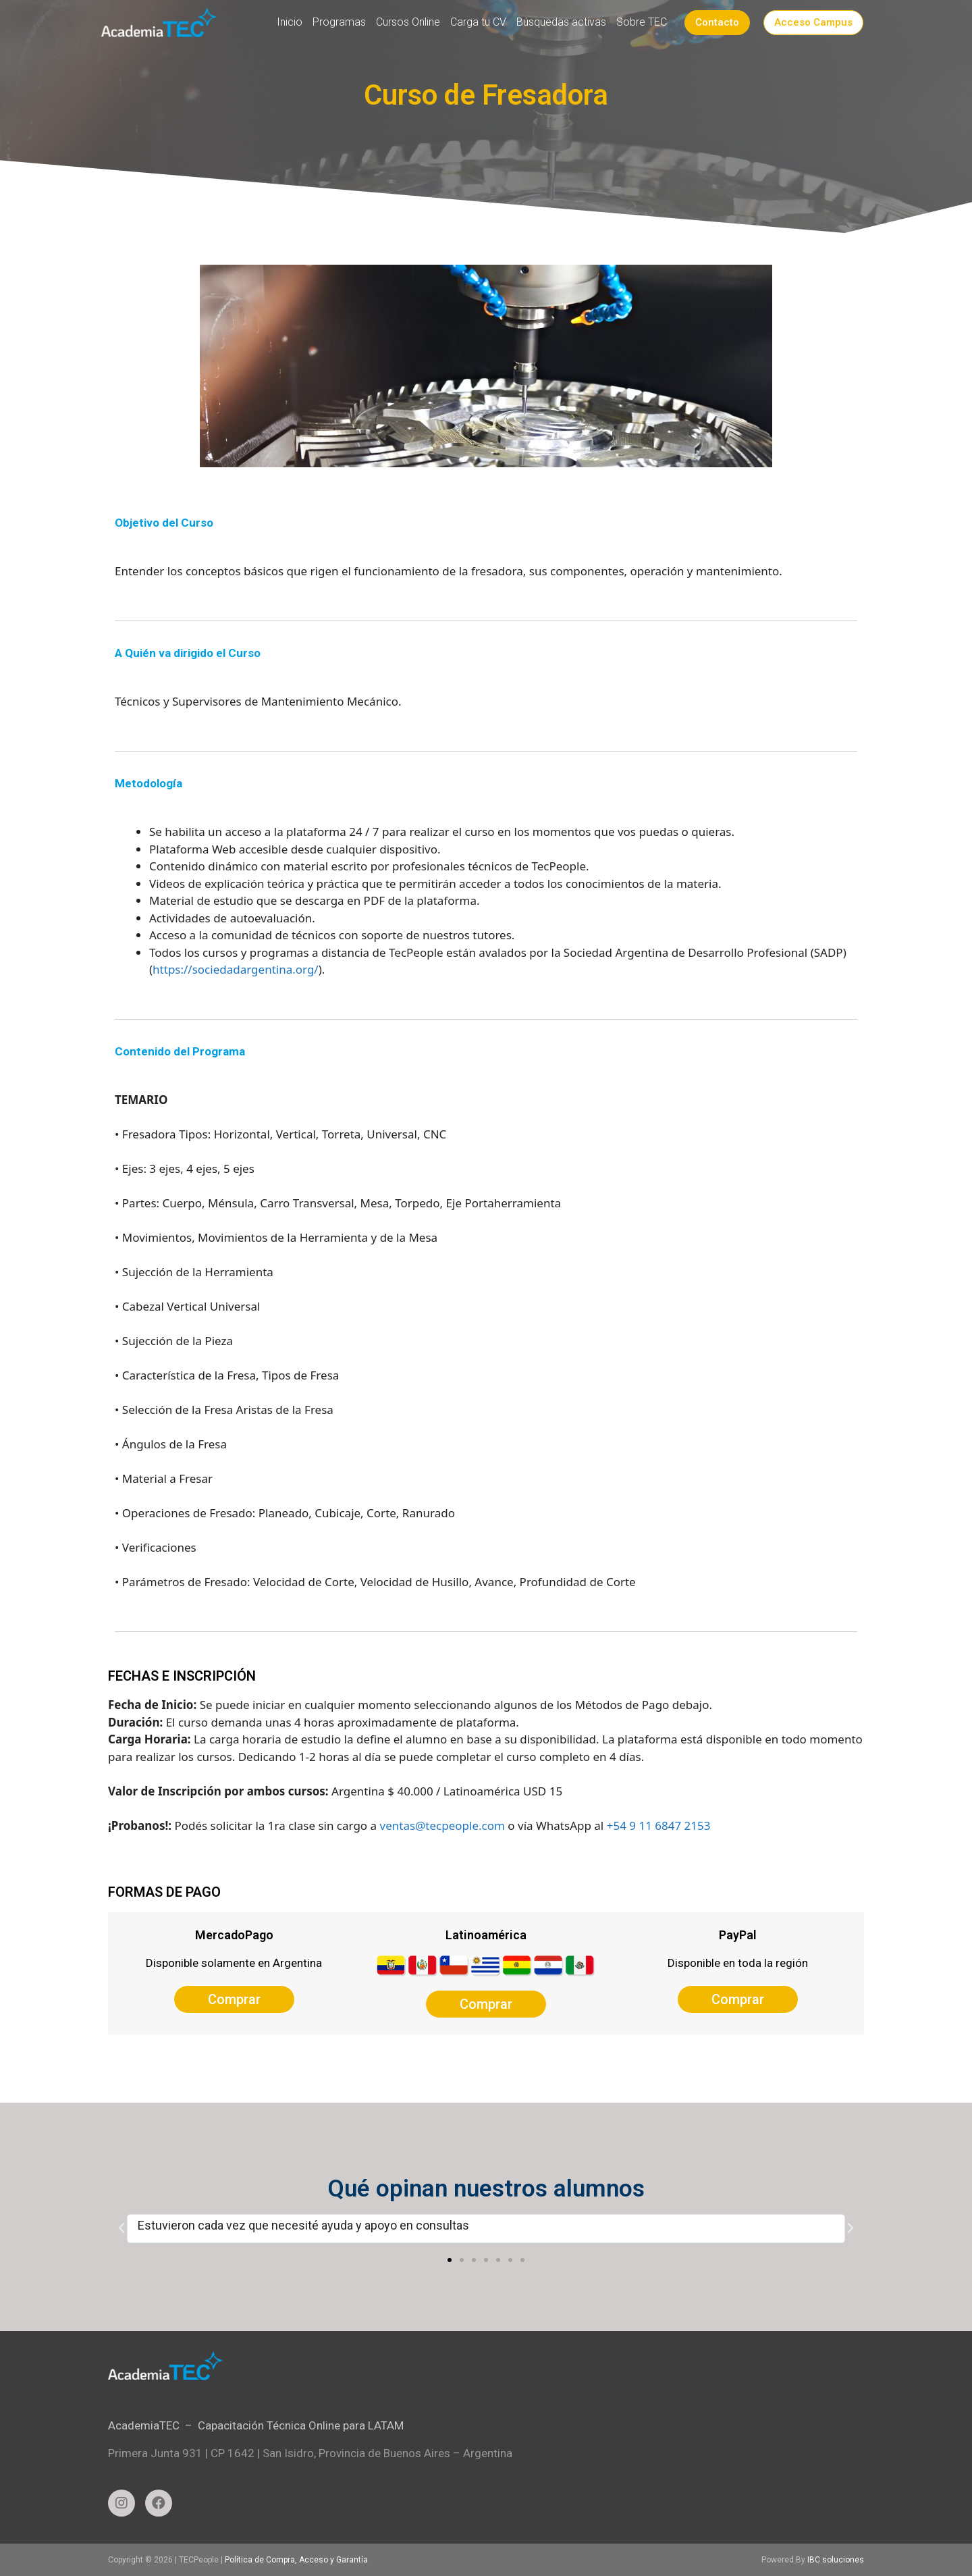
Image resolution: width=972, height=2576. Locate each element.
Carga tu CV (478, 22)
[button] (450, 2260)
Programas (339, 22)
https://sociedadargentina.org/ (236, 969)
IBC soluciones (835, 2560)
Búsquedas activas (561, 22)
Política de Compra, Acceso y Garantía (296, 2560)
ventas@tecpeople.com (442, 1825)
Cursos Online (408, 22)
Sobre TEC (641, 22)
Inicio (289, 22)
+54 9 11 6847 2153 (659, 1825)
